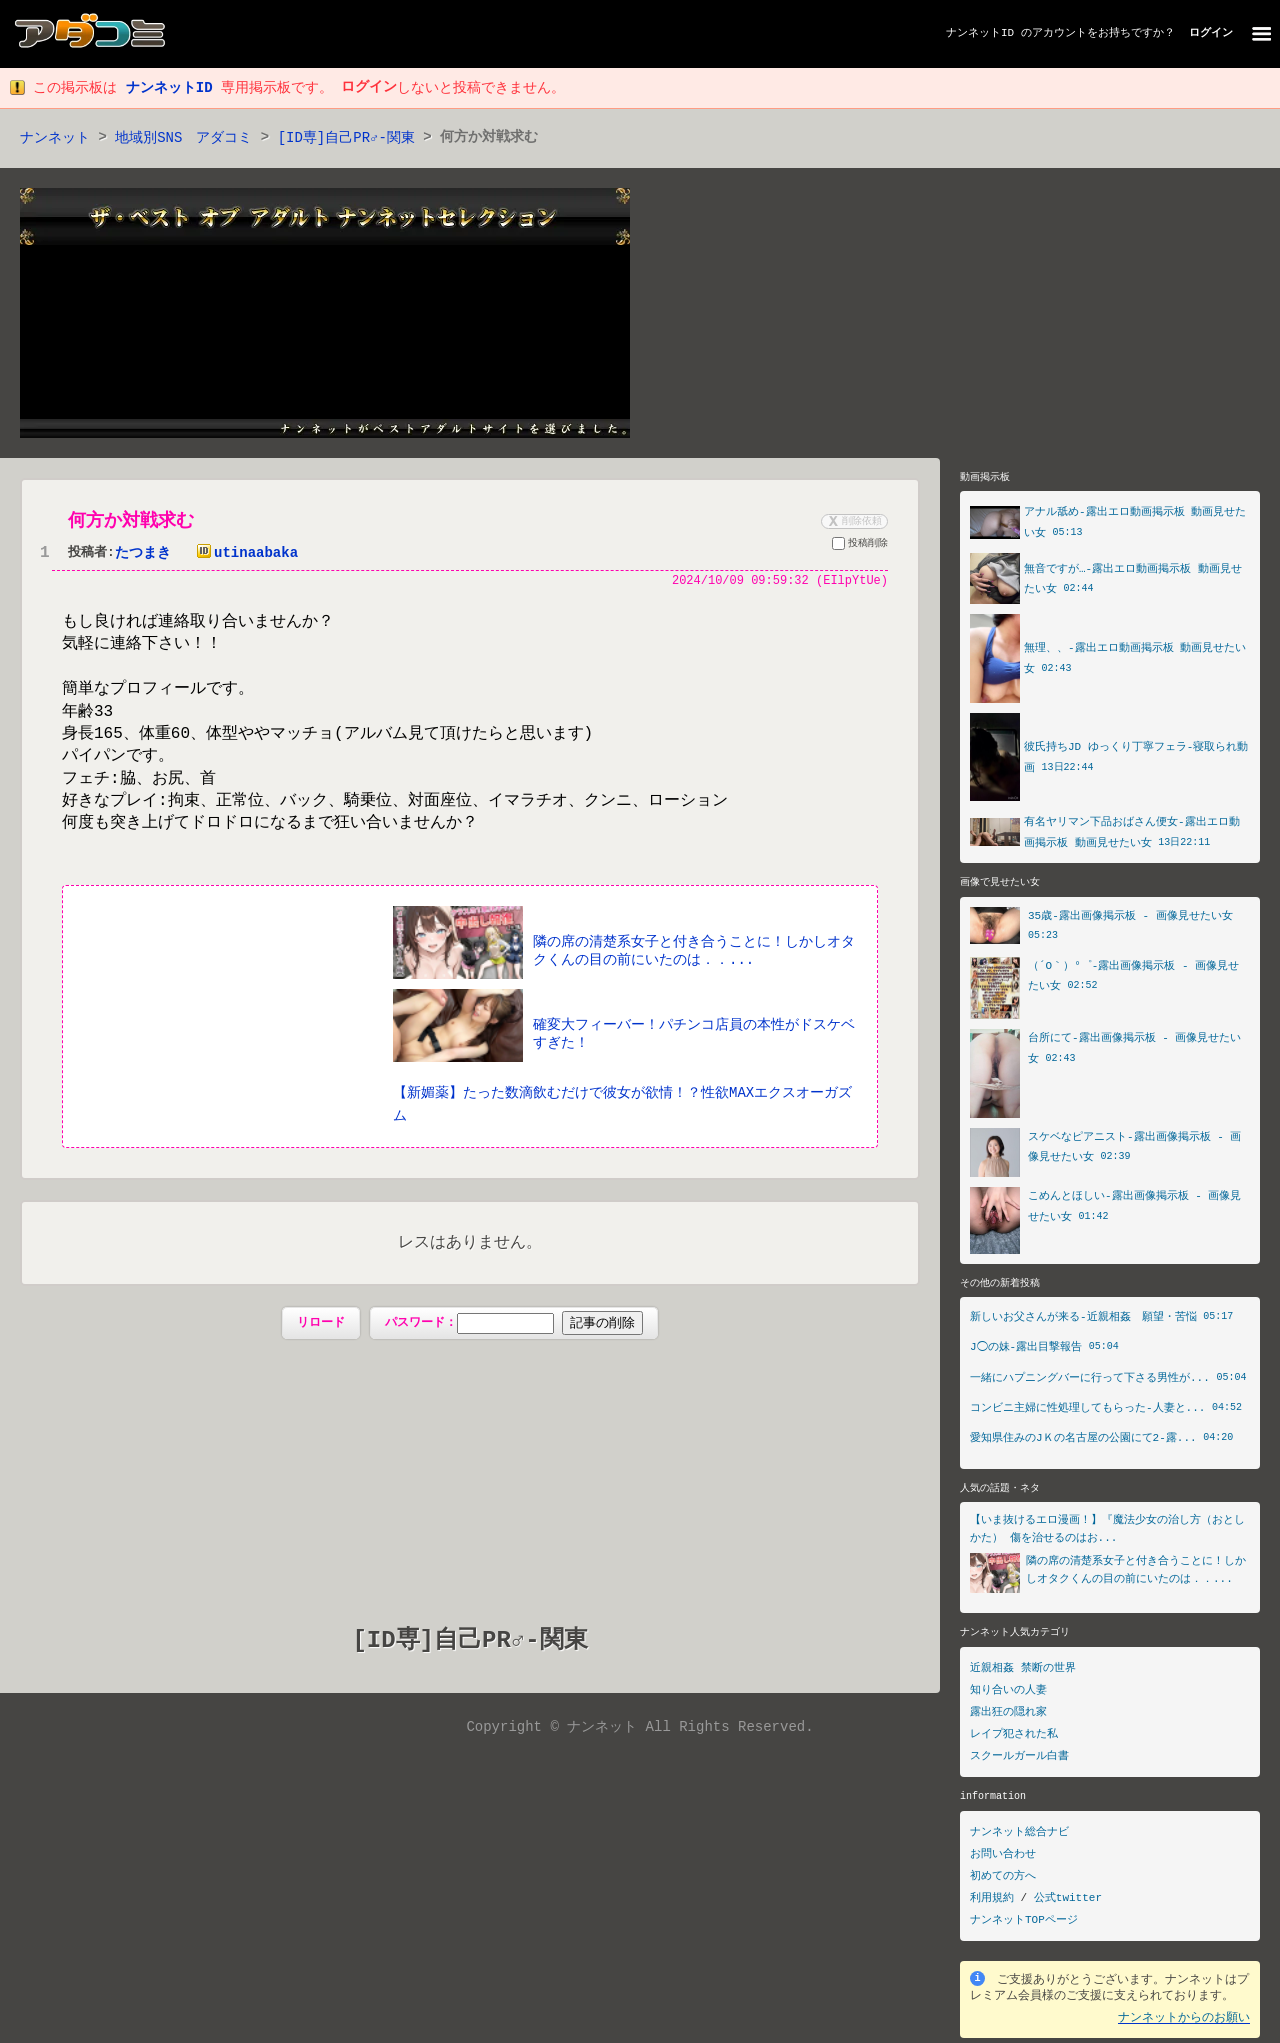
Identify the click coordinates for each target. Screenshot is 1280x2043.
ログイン (1211, 33)
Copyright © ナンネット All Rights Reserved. (639, 1729)
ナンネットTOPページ (1024, 1924)
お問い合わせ (1003, 1858)
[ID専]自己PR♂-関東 (347, 138)
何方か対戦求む (131, 522)
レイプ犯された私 (1014, 1738)
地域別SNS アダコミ (183, 138)
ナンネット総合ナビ (1019, 1836)
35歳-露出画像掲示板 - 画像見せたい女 (1130, 918)
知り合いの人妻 (1008, 1694)
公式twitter (1068, 1902)
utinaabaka (243, 554)
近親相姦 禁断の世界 (1023, 1672)
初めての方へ (1003, 1880)
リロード (321, 1324)
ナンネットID (980, 33)
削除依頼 (853, 522)
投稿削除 (860, 547)
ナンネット (55, 138)
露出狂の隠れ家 (1008, 1716)
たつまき (143, 554)
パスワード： (513, 1325)
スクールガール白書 (1019, 1760)
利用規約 (992, 1902)
